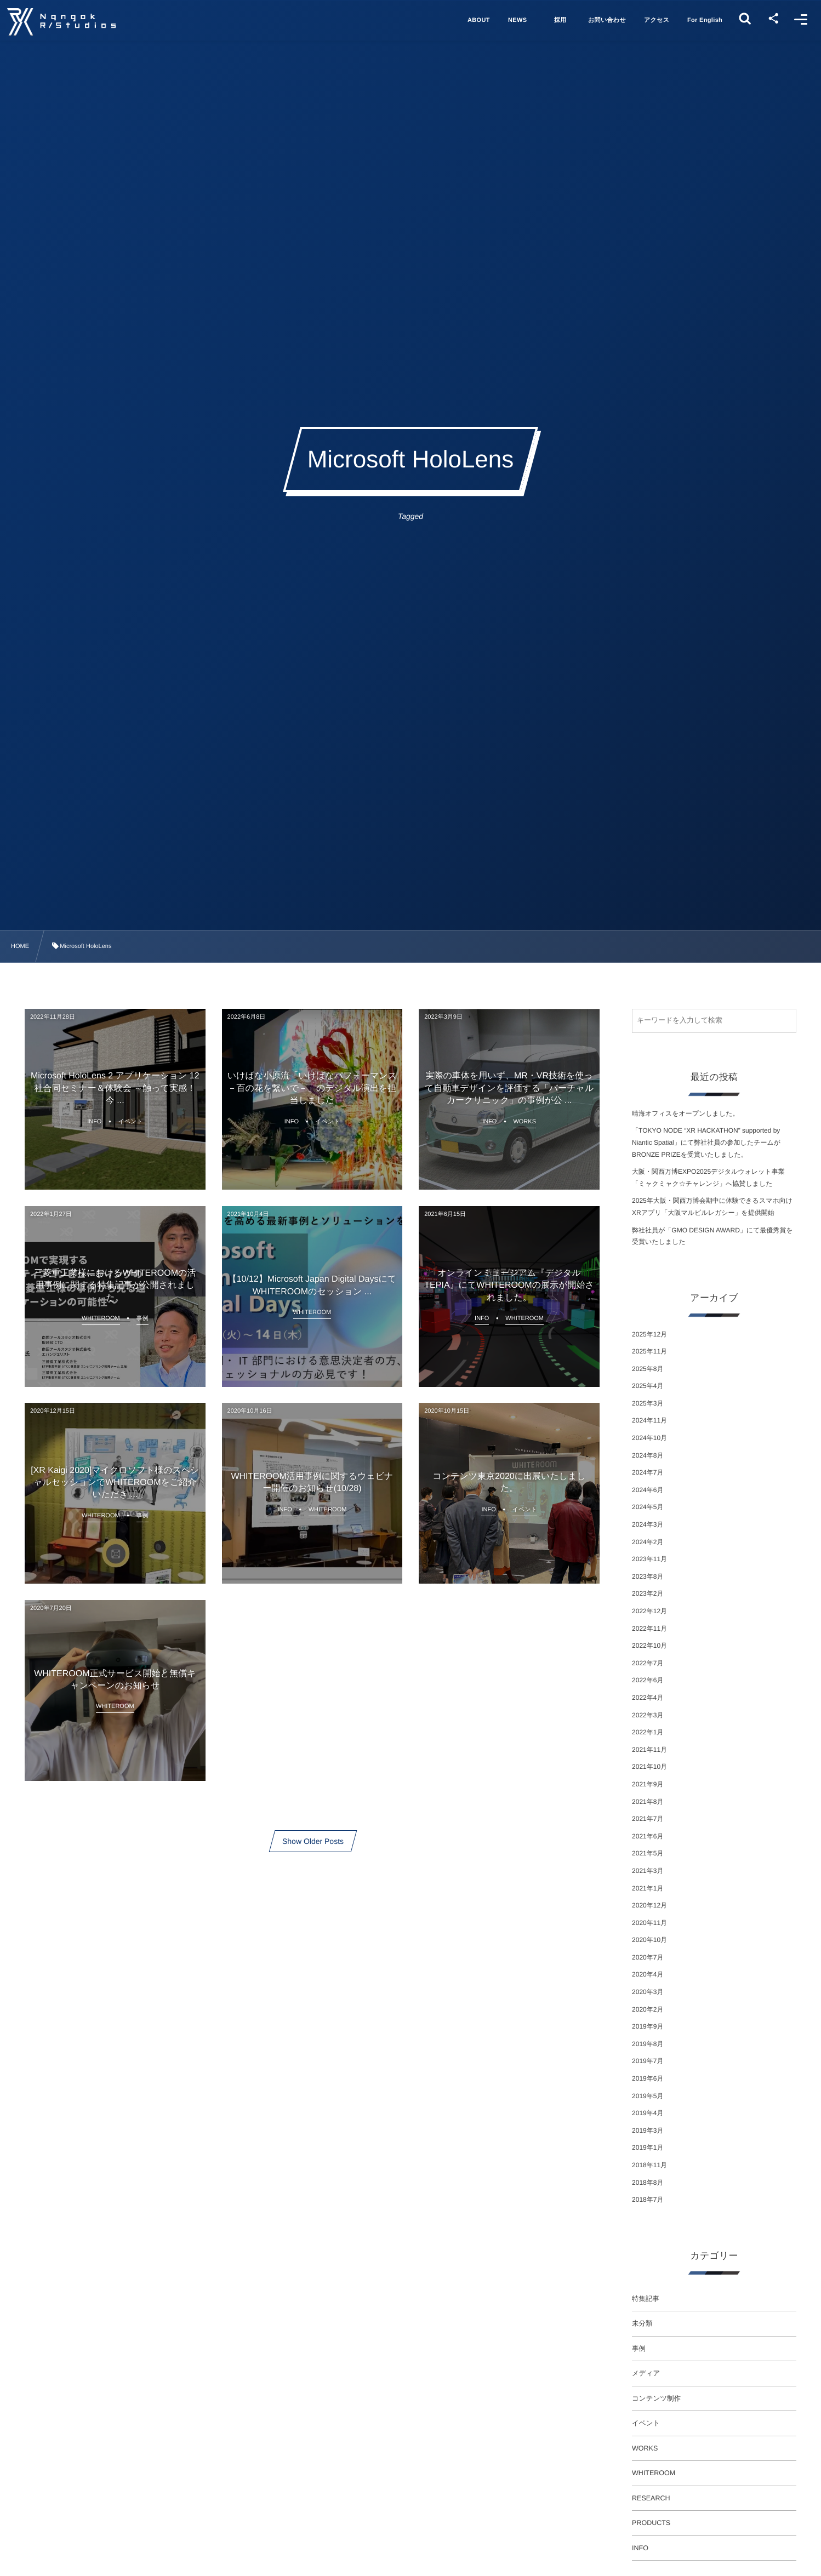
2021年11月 (649, 1749)
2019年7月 (647, 2061)
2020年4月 (647, 1974)
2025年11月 (649, 1351)
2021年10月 (649, 1766)
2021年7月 (647, 1819)
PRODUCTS (651, 2523)
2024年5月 (647, 1507)
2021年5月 (647, 1853)
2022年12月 (649, 1611)
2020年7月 (647, 1957)
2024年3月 (647, 1524)
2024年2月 (647, 1542)
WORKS (645, 2448)
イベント (646, 2423)
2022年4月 (647, 1697)
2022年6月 (647, 1680)
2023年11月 (649, 1559)
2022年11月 (649, 1628)
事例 (639, 2348)
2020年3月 (647, 1992)
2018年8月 (647, 2182)
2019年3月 (647, 2130)
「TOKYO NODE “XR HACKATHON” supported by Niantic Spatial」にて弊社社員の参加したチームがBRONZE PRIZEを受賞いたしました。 (706, 1142)
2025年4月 (647, 1386)
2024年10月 (649, 1438)
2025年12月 (649, 1334)
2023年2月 (647, 1593)
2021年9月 (647, 1784)
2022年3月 (647, 1715)
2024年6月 (647, 1490)
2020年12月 (649, 1905)
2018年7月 (647, 2199)
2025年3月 (647, 1403)
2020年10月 (649, 1940)
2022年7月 (647, 1663)
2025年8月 (647, 1369)
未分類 (642, 2323)
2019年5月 (647, 2096)
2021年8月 (647, 1802)
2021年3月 (647, 1871)
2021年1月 (647, 1888)
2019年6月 (647, 2078)
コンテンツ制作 (656, 2398)
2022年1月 (647, 1732)
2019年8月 (647, 2044)
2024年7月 (647, 1472)
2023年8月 (647, 1576)
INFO (640, 2548)
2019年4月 (647, 2113)
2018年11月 (649, 2165)
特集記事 (645, 2299)
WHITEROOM (653, 2473)
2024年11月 (649, 1420)
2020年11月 (649, 1923)
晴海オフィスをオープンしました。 (685, 1113)
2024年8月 (647, 1455)
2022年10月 (649, 1645)
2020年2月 (647, 2009)
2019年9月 (647, 2026)
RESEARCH (651, 2498)
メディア (646, 2373)
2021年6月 (647, 1836)
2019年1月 (647, 2147)
